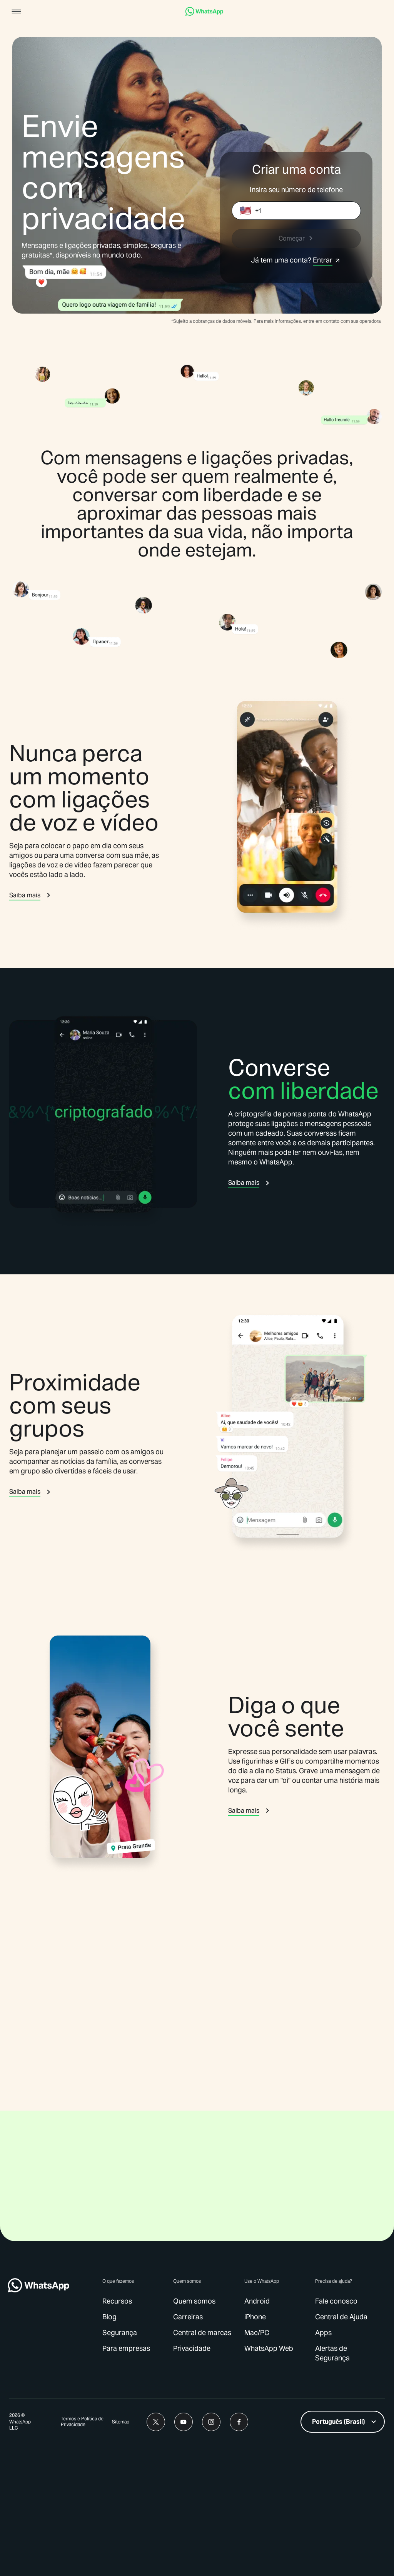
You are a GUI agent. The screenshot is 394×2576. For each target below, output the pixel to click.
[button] (16, 12)
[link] (204, 14)
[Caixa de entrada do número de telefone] (308, 210)
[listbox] (343, 2551)
